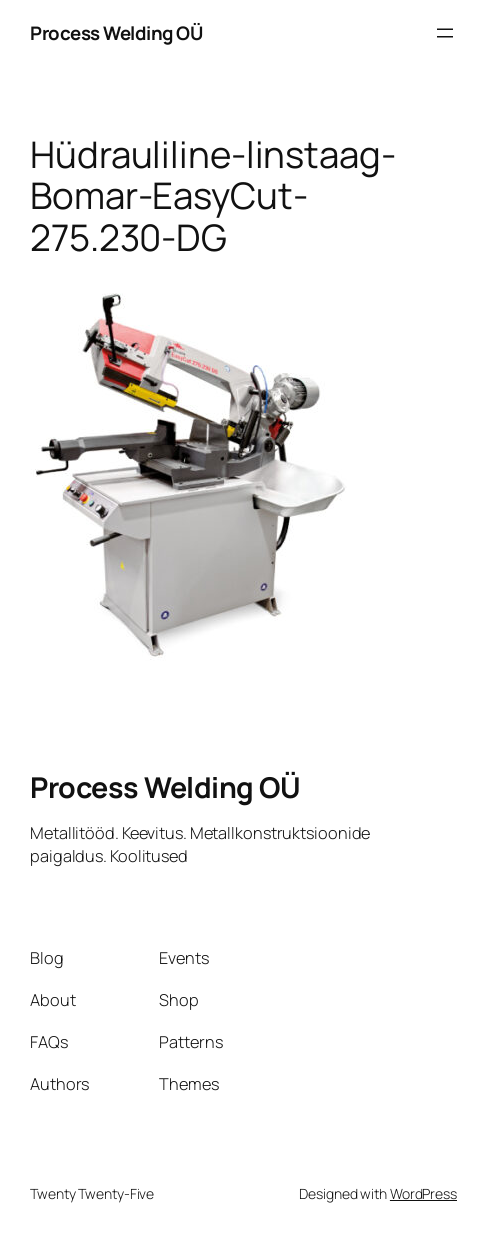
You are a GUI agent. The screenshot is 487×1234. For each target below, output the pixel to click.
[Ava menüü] (445, 33)
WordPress (423, 1193)
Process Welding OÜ (116, 33)
